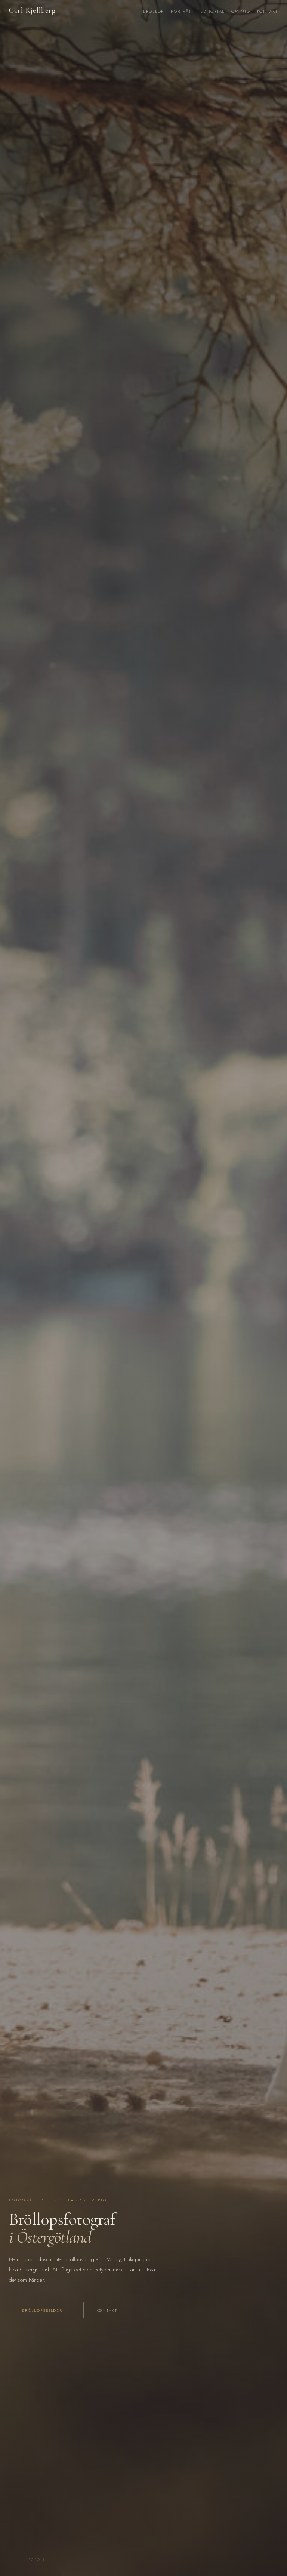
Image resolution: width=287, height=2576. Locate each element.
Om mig (240, 11)
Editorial (212, 11)
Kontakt (267, 11)
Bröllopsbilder (42, 2310)
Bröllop (153, 11)
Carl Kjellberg (32, 10)
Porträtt (182, 11)
